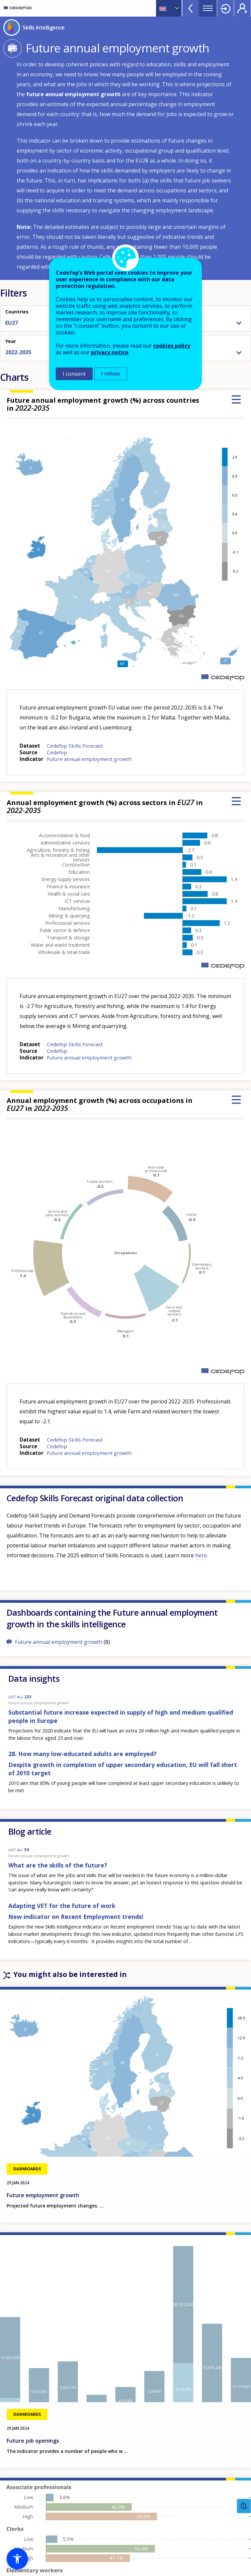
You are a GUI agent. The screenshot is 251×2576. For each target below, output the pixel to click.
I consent (74, 373)
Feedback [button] (244, 2506)
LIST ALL (19, 1696)
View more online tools (190, 8)
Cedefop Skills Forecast (75, 745)
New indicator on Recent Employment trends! (75, 1917)
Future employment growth (43, 2195)
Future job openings (33, 2440)
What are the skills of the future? (57, 1865)
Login (225, 8)
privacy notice (109, 352)
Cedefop (57, 752)
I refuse (110, 373)
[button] (17, 2558)
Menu (208, 8)
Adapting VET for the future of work (62, 1906)
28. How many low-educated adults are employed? (82, 1754)
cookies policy (171, 345)
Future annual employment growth (89, 759)
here (201, 1555)
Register (242, 8)
